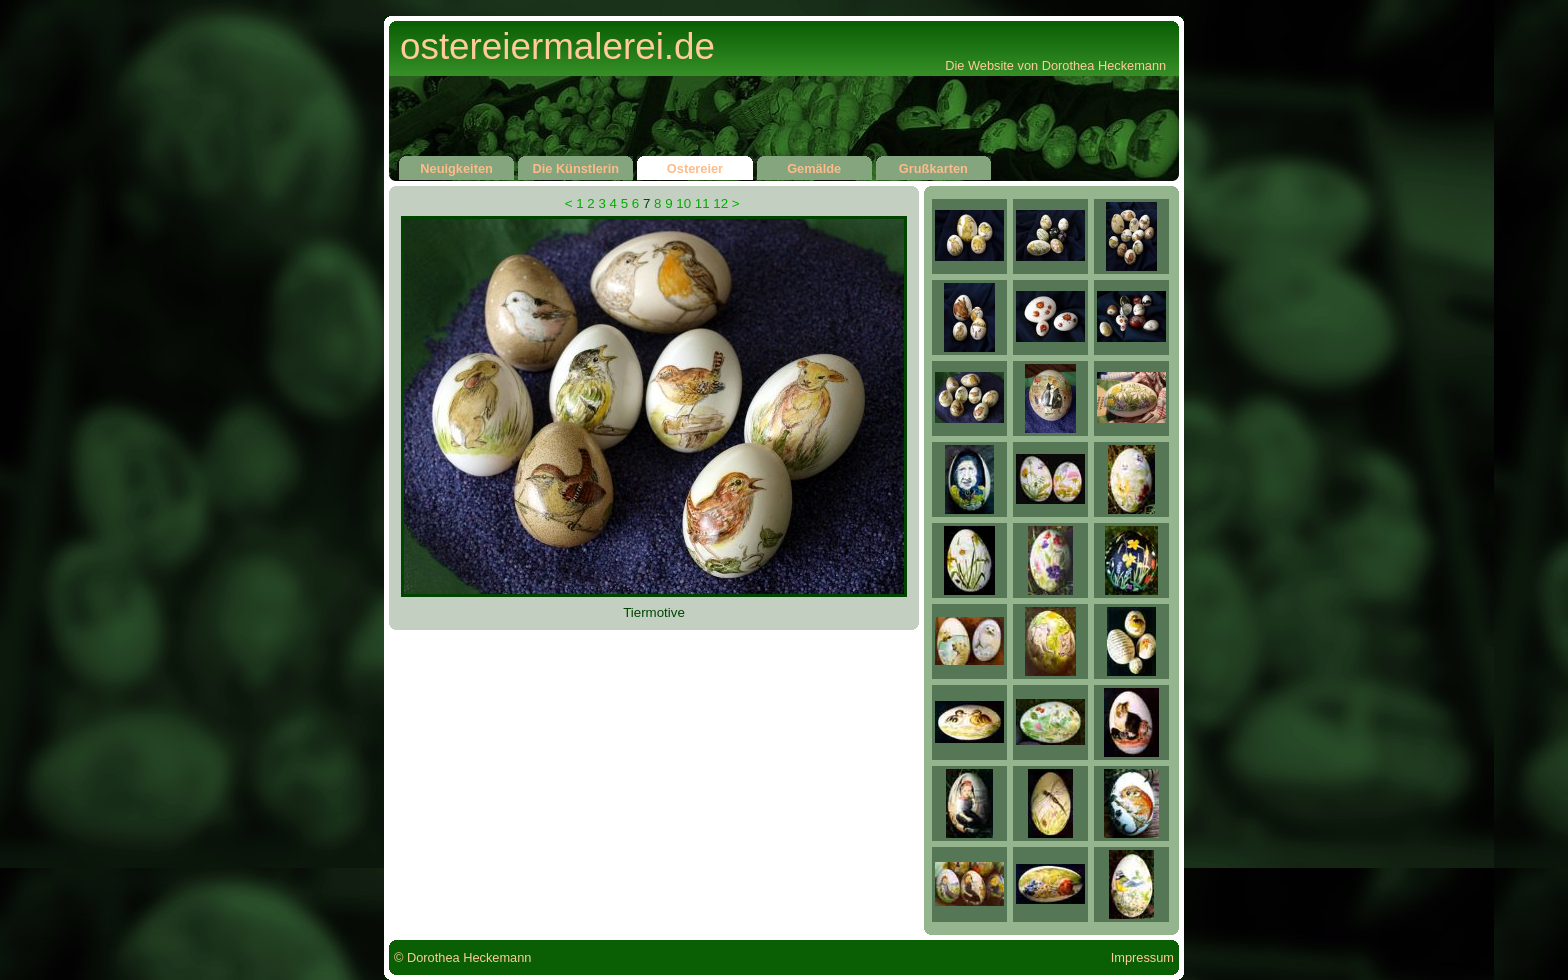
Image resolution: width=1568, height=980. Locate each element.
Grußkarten (933, 166)
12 (720, 203)
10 (683, 203)
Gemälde (814, 166)
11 (702, 203)
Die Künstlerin (575, 166)
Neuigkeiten (456, 166)
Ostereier (694, 166)
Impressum (1142, 957)
